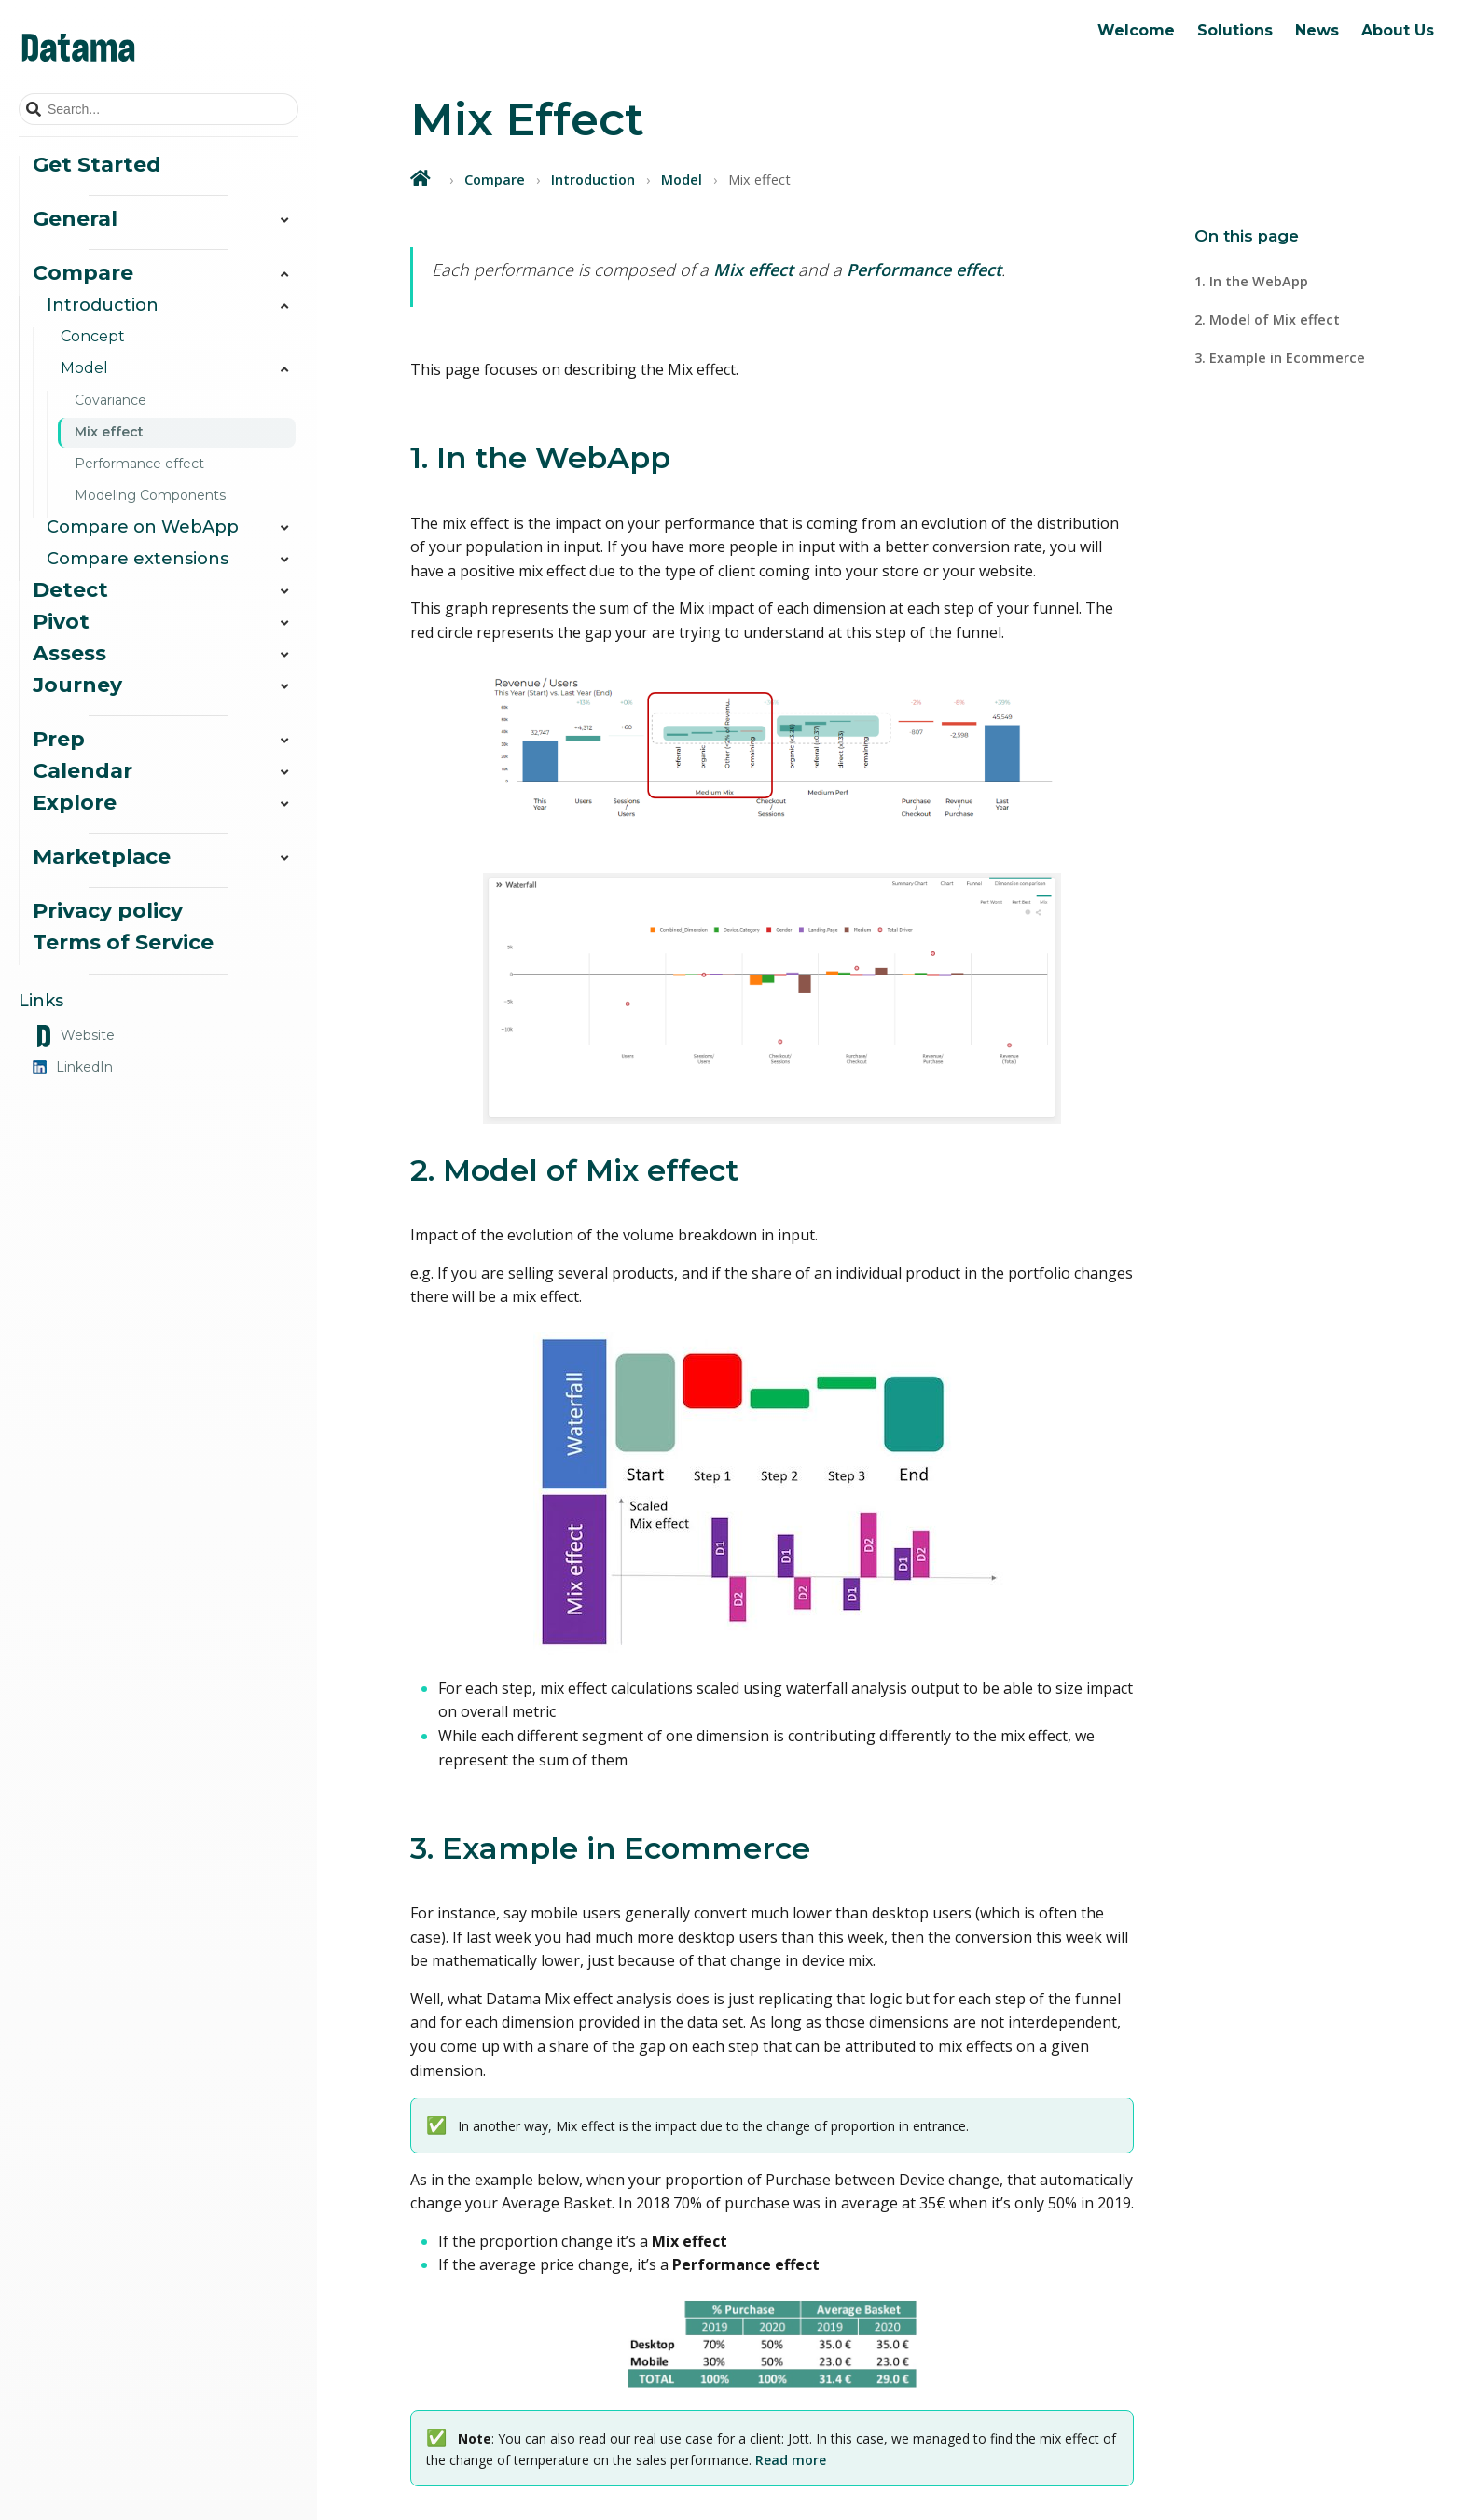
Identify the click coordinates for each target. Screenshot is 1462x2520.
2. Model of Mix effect (1267, 319)
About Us (1397, 30)
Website (74, 1036)
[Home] (422, 178)
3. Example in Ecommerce (1279, 358)
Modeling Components (150, 495)
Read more (790, 2460)
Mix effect (109, 431)
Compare (494, 179)
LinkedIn (73, 1067)
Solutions (1235, 30)
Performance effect (139, 463)
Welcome (1136, 30)
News (1317, 30)
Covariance (110, 400)
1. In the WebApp (1251, 281)
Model (681, 179)
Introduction (593, 179)
